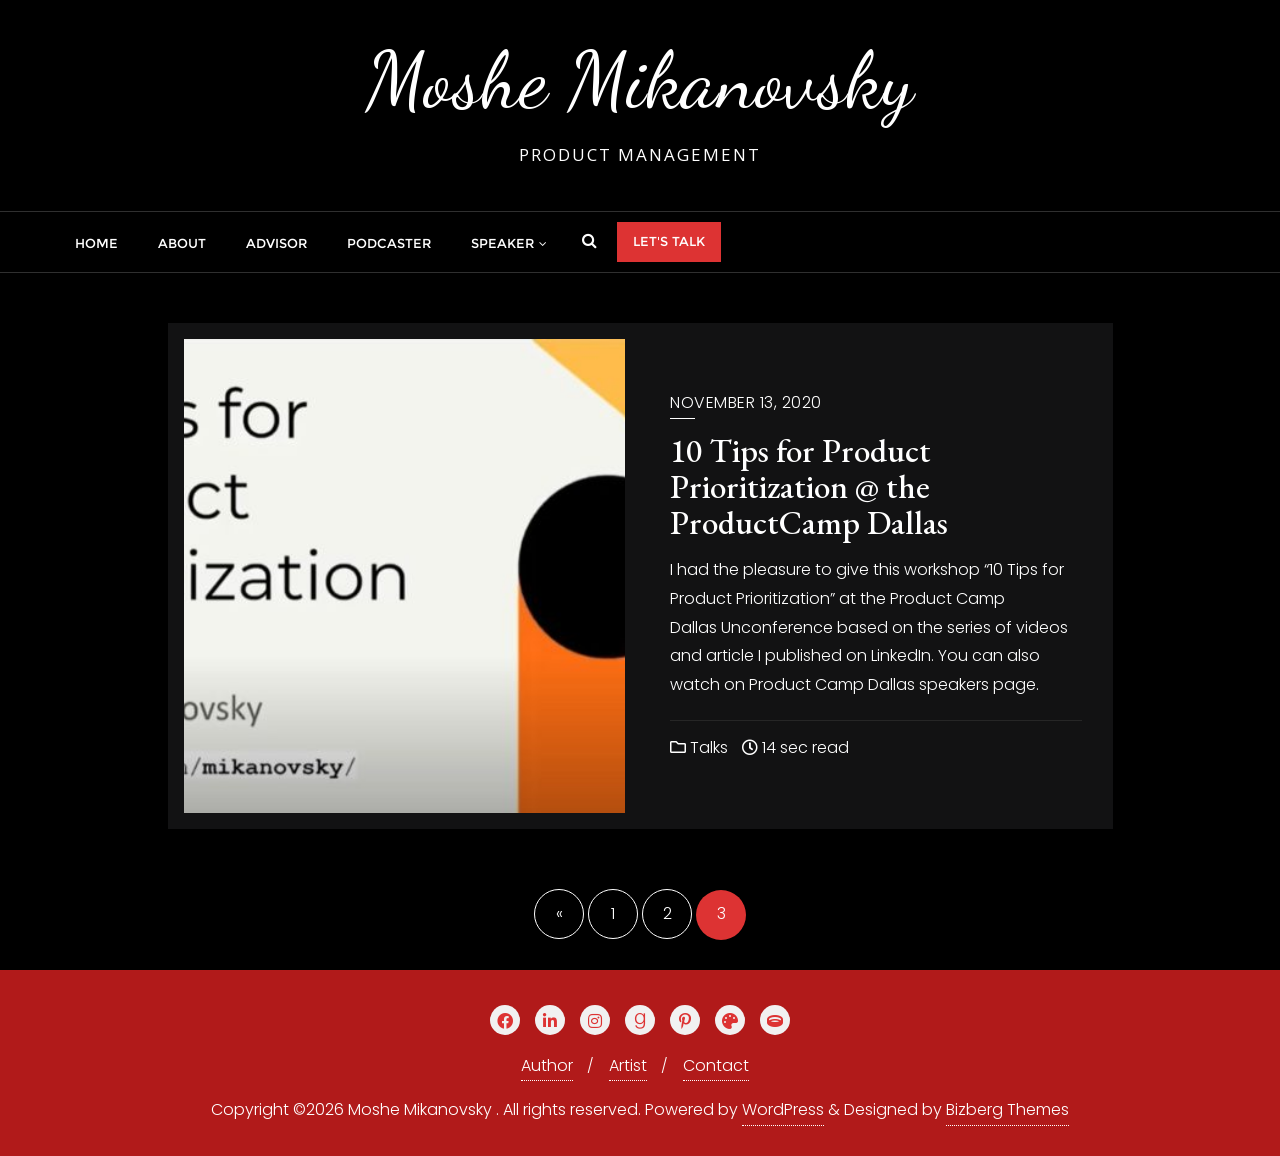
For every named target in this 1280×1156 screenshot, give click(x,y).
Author (547, 1065)
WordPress (783, 1109)
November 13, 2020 (746, 402)
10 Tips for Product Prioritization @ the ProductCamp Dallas (809, 486)
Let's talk (669, 241)
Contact (716, 1065)
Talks (699, 747)
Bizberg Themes (1007, 1109)
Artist (628, 1065)
